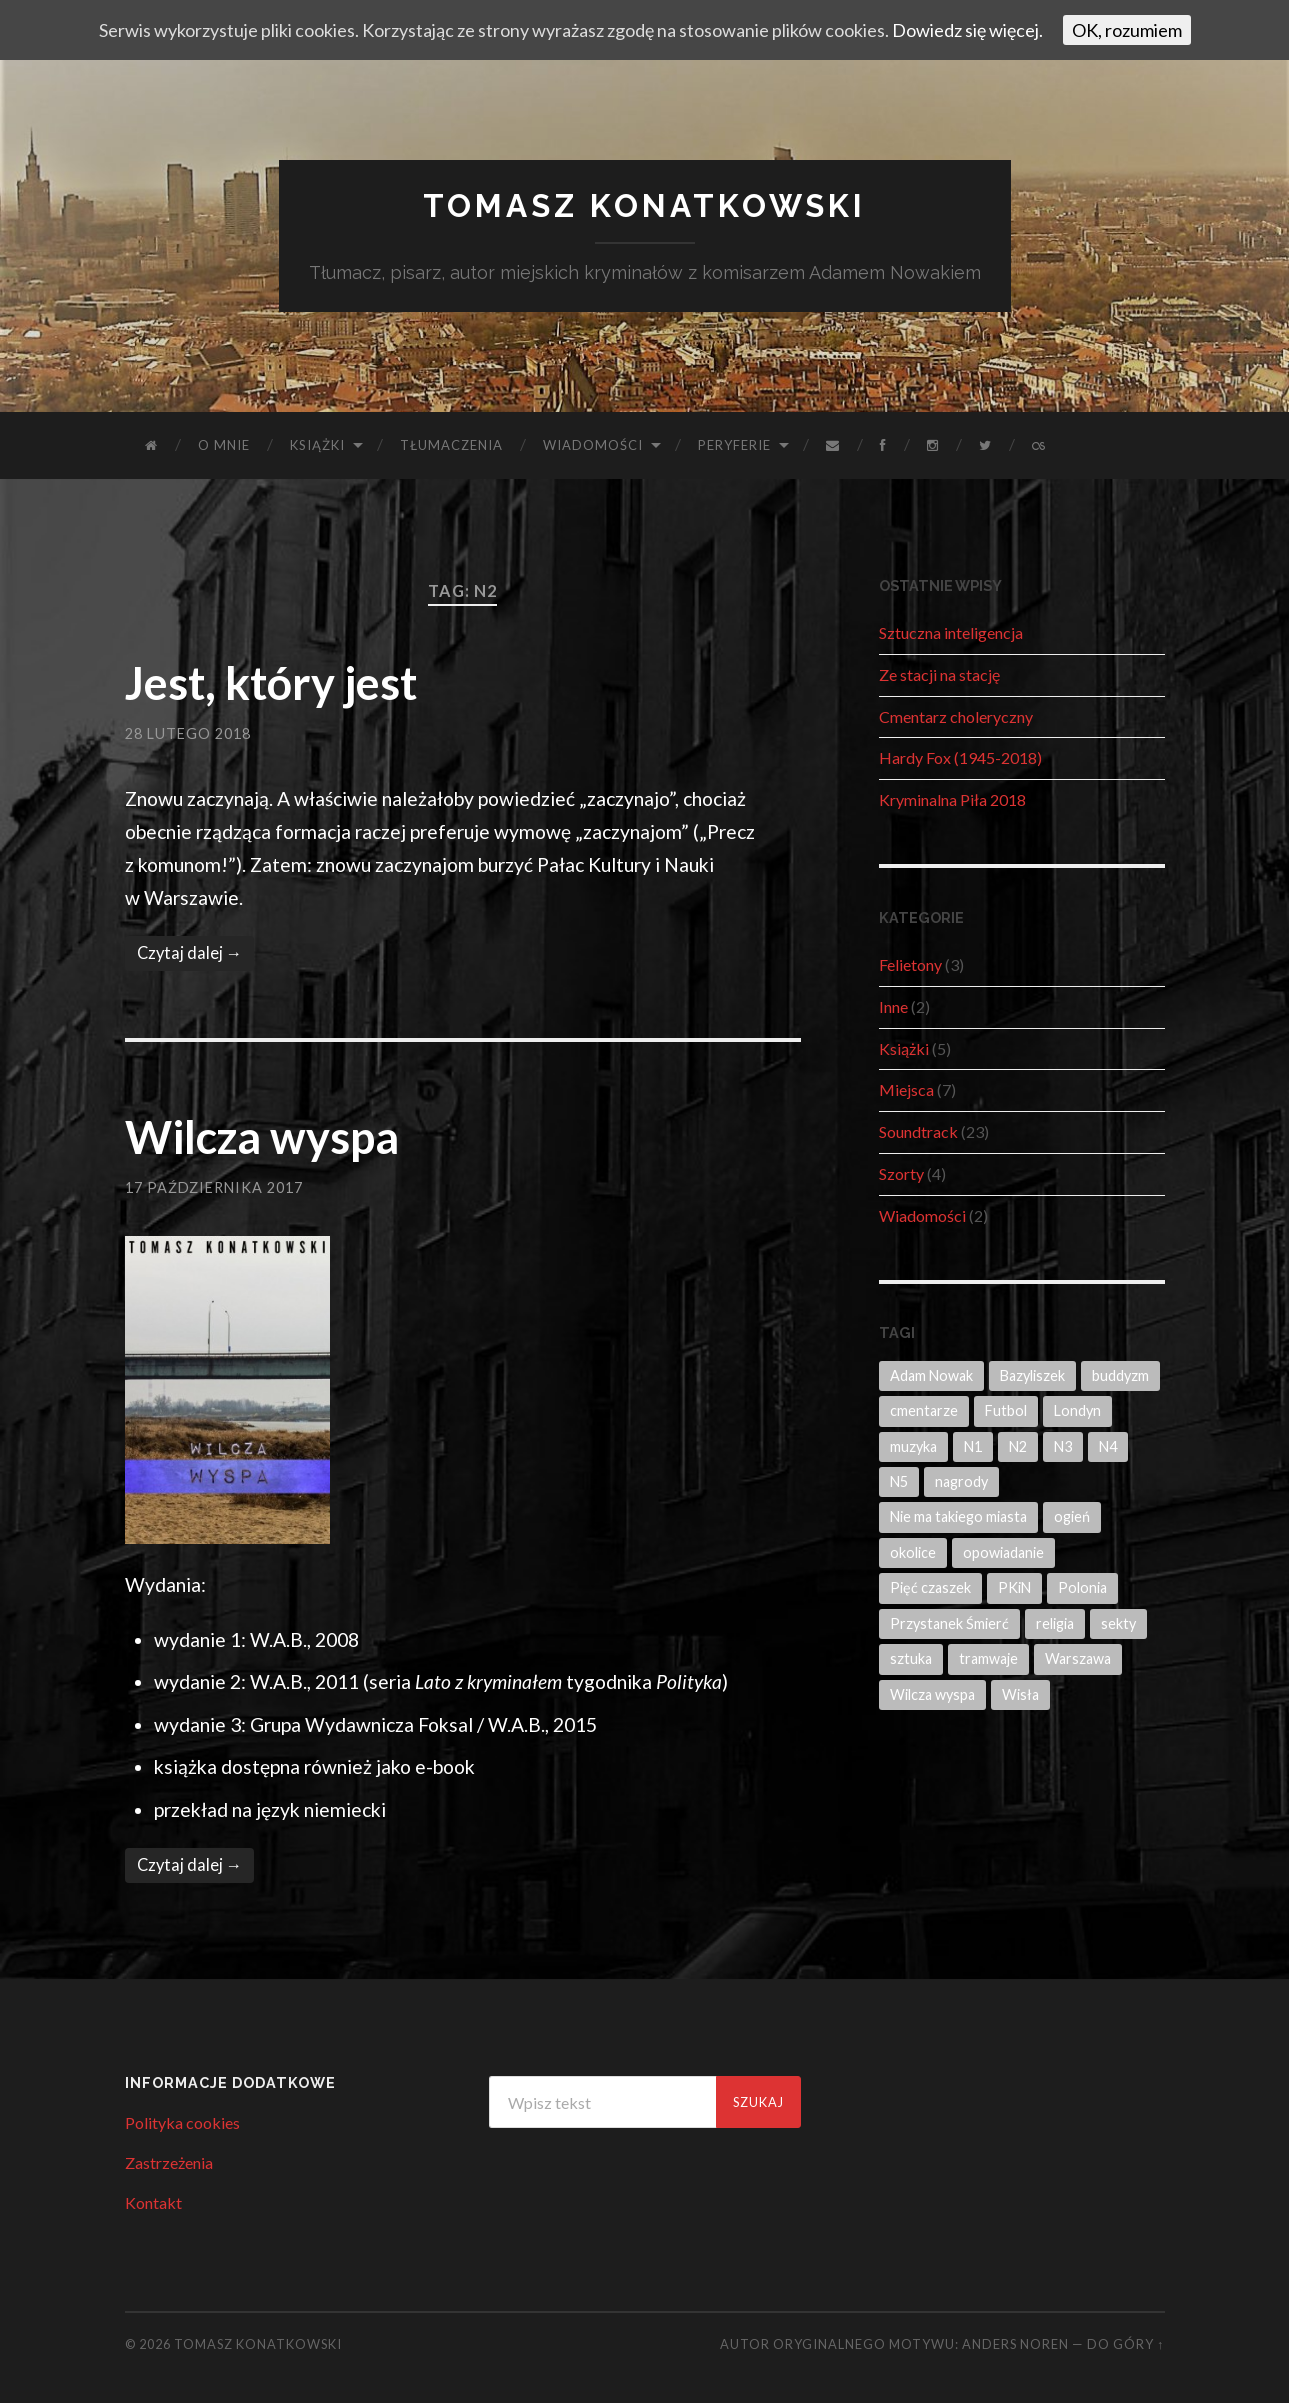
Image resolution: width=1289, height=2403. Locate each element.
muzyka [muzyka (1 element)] (913, 1446)
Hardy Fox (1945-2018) (960, 757)
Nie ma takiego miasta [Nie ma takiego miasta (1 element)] (958, 1516)
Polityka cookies (182, 2122)
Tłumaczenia (451, 445)
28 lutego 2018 (188, 733)
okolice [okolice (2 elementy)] (913, 1552)
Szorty (901, 1173)
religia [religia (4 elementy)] (1055, 1623)
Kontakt (153, 2202)
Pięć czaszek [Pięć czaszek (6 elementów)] (930, 1587)
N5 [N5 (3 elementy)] (899, 1481)
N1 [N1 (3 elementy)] (973, 1446)
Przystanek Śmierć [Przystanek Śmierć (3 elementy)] (949, 1623)
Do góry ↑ (1125, 2344)
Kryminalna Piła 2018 (952, 799)
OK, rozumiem (1127, 30)
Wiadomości (593, 445)
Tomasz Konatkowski (644, 205)
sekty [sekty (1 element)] (1118, 1623)
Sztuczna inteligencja (951, 632)
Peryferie (734, 445)
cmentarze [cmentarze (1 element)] (924, 1410)
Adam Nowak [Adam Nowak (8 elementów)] (931, 1375)
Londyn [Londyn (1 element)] (1077, 1410)
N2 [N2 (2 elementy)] (1018, 1446)
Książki (317, 445)
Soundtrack (918, 1131)
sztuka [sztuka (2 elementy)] (911, 1658)
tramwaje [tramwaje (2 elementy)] (988, 1658)
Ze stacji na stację (939, 674)
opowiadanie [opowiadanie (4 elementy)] (1003, 1552)
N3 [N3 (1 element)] (1063, 1446)
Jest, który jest (271, 683)
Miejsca (906, 1089)
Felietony (910, 964)
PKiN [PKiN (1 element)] (1014, 1587)
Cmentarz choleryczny (956, 716)
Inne (893, 1006)
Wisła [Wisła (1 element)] (1020, 1694)
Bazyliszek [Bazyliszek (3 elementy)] (1032, 1375)
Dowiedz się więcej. (967, 30)
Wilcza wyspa (262, 1137)
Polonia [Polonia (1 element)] (1082, 1587)
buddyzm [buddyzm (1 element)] (1120, 1375)
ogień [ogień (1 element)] (1072, 1516)
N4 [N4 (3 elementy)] (1108, 1446)
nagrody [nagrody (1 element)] (961, 1481)
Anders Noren (1015, 2344)
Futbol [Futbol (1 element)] (1006, 1410)
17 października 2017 (214, 1187)
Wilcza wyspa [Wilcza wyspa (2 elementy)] (932, 1694)
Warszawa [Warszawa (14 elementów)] (1078, 1658)
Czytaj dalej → (189, 953)
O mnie (224, 445)
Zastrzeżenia (169, 2162)
